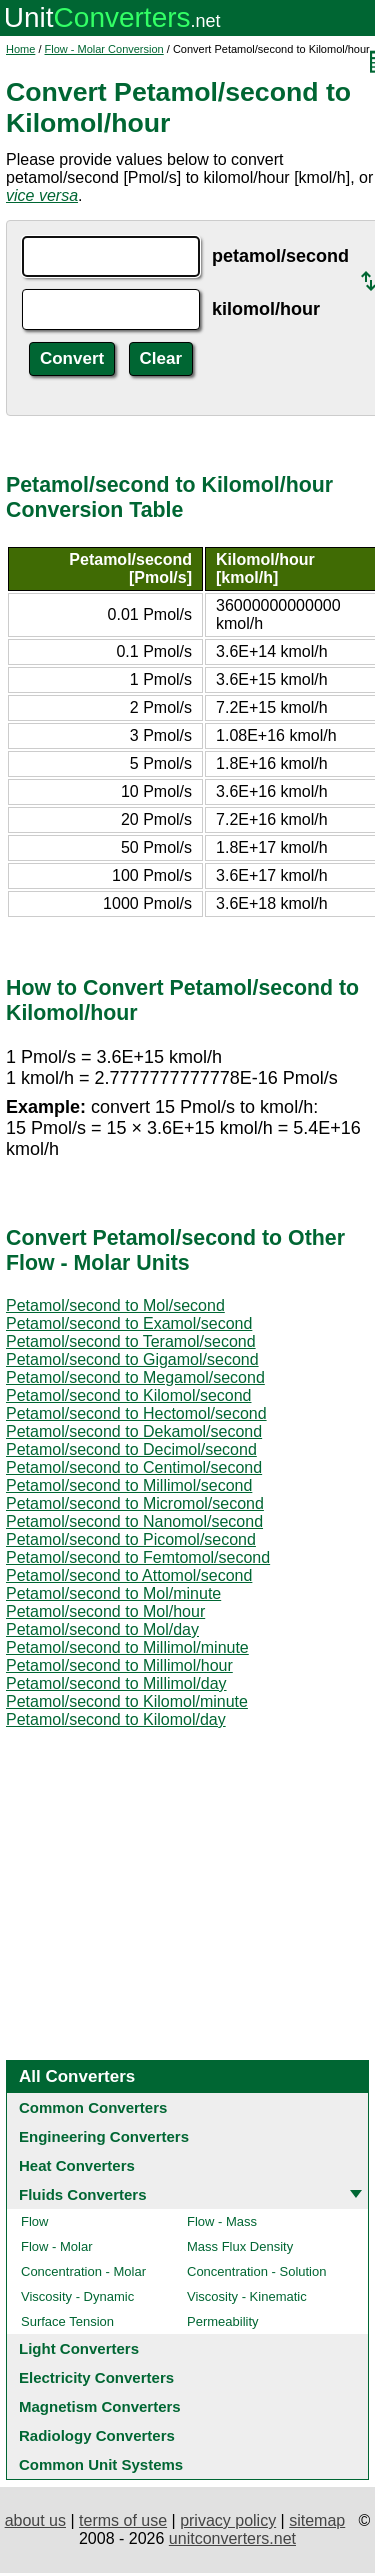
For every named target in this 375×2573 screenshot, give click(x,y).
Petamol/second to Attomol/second (129, 1575)
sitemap (317, 2520)
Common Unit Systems (101, 2464)
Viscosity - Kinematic (247, 2296)
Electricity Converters (96, 2377)
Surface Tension (67, 2321)
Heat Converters (77, 2165)
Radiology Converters (97, 2435)
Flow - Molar (57, 2246)
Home (20, 49)
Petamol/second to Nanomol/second (134, 1521)
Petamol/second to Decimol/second (131, 1449)
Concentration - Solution (256, 2271)
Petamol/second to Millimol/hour (119, 1665)
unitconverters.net (232, 2538)
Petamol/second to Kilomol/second (128, 1395)
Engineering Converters (104, 2136)
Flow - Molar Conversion (104, 49)
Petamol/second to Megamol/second (135, 1377)
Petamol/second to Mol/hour (105, 1611)
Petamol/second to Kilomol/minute (127, 1701)
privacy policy (228, 2520)
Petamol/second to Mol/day (102, 1629)
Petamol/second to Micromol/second (135, 1503)
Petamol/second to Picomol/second (131, 1539)
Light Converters (79, 2348)
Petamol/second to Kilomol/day (116, 1719)
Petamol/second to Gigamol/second (132, 1359)
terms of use (123, 2520)
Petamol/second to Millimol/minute (127, 1647)
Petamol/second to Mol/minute (113, 1593)
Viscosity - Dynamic (77, 2296)
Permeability (223, 2321)
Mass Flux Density (240, 2246)
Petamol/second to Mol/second (115, 1305)
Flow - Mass (222, 2221)
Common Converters (93, 2107)
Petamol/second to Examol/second (129, 1323)
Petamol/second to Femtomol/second (138, 1557)
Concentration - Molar (83, 2271)
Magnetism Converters (100, 2406)
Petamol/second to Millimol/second (129, 1485)
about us (35, 2520)
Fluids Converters (83, 2194)
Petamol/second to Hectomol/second (136, 1413)
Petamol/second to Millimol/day (116, 1683)
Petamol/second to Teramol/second (131, 1341)
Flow (34, 2221)
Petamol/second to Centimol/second (134, 1467)
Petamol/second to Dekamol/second (134, 1431)
